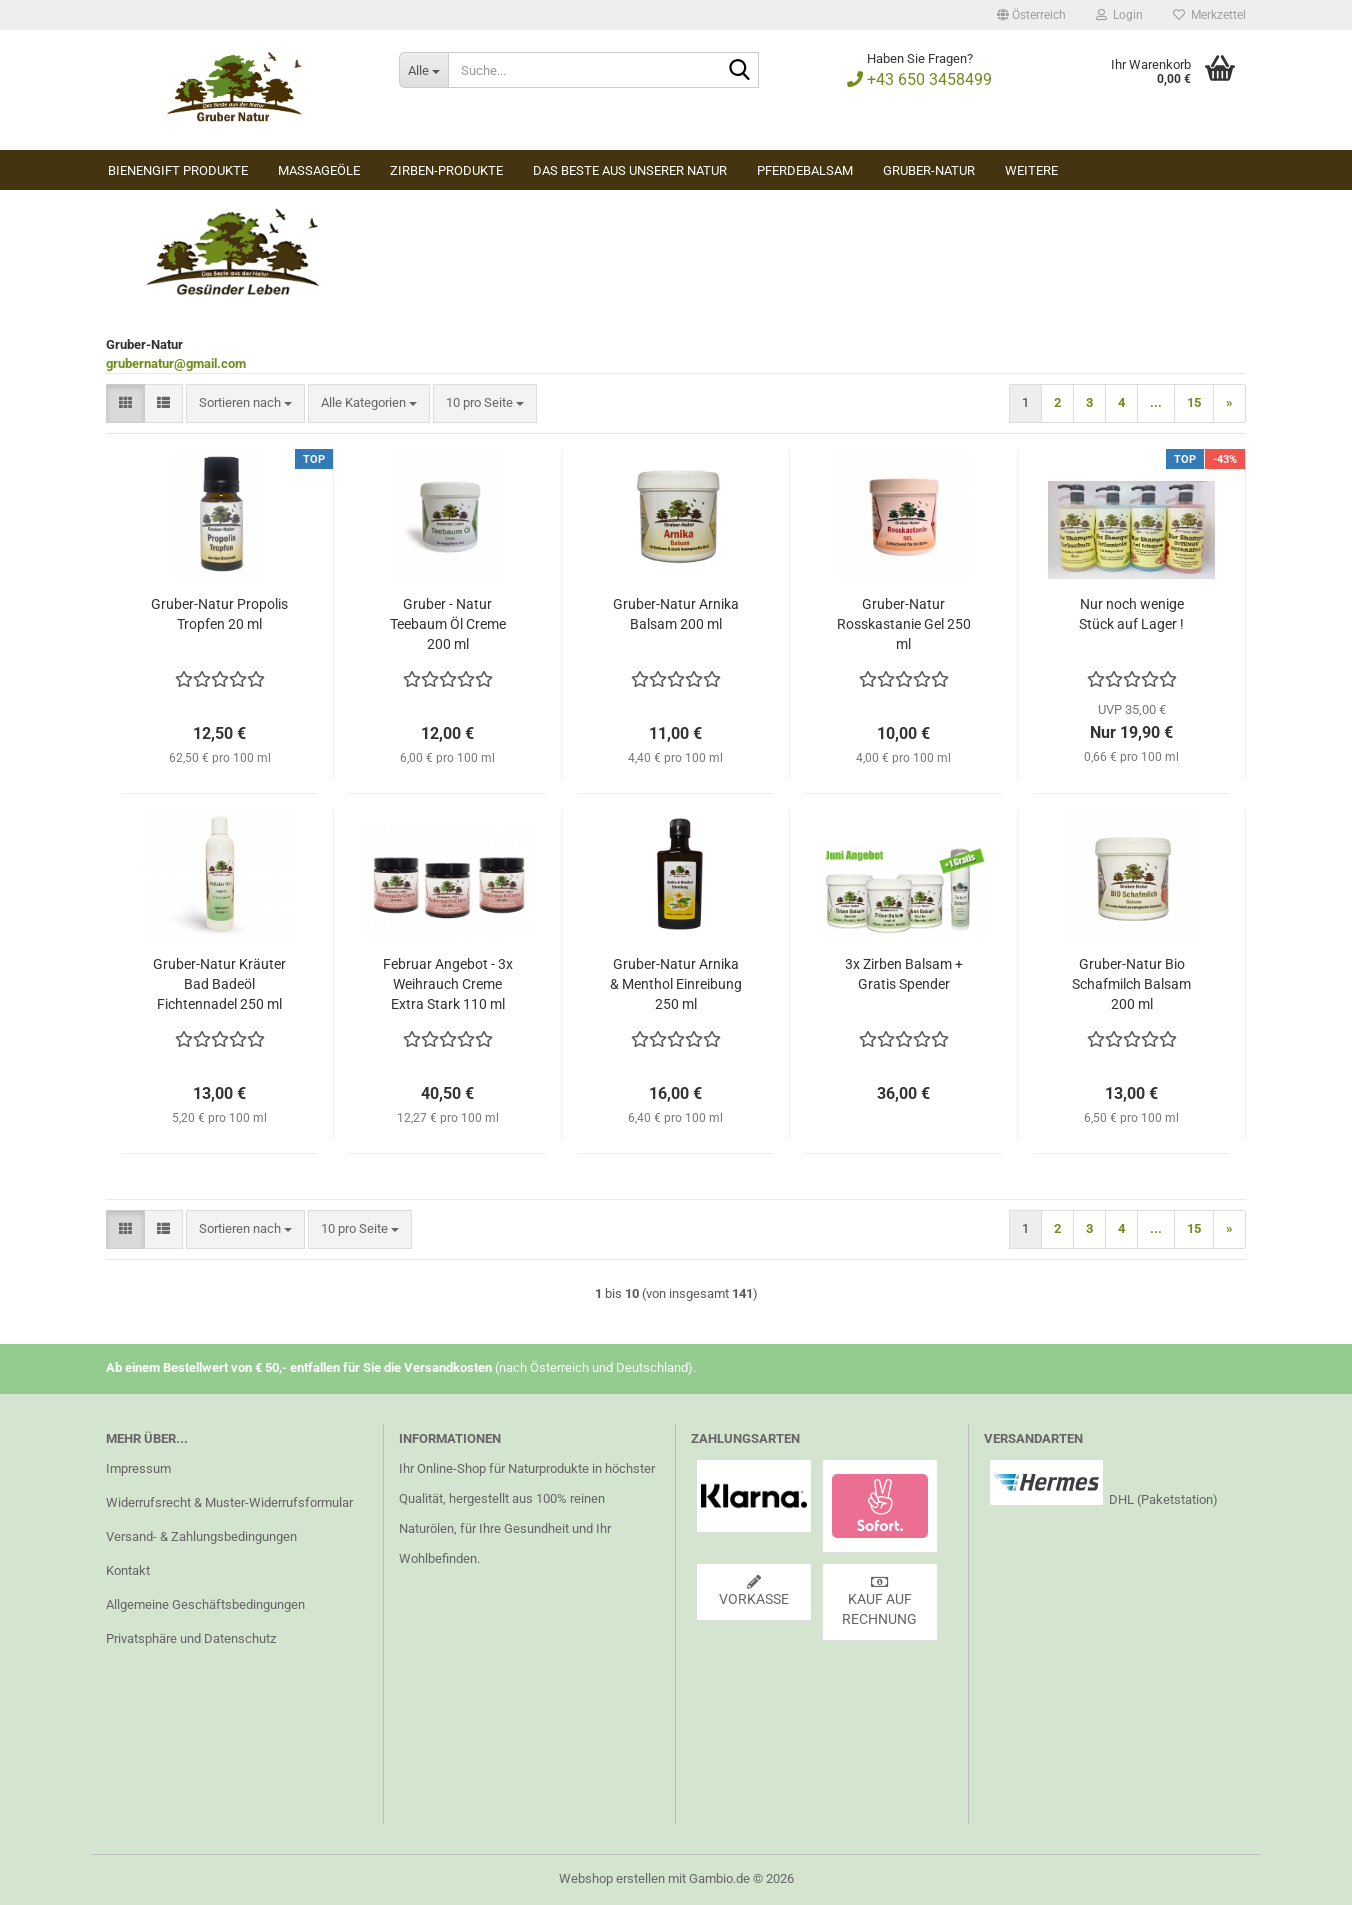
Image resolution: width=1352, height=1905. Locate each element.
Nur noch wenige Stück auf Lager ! (1131, 614)
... (1156, 402)
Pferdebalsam (805, 170)
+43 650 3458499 (919, 79)
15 (1194, 402)
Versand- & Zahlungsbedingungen (201, 1536)
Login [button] (1119, 15)
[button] (1031, 15)
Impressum (138, 1468)
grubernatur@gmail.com (176, 363)
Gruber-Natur (929, 170)
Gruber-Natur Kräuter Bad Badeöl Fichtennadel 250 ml (219, 984)
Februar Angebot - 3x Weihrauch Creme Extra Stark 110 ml (448, 984)
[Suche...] (423, 70)
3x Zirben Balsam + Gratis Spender (904, 974)
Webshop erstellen (612, 1878)
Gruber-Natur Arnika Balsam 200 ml (676, 614)
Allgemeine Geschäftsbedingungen (205, 1604)
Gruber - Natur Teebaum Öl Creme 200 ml (448, 624)
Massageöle (319, 170)
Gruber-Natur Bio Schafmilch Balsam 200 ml (1131, 984)
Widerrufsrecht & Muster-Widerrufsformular (229, 1502)
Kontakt (128, 1570)
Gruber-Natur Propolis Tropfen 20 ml (219, 614)
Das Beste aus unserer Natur (630, 170)
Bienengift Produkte (178, 170)
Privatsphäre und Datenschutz (191, 1638)
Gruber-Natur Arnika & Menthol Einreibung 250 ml (676, 984)
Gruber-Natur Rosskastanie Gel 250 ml (904, 624)
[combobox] (245, 403)
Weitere (1031, 170)
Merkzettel (1209, 15)
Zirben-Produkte (446, 170)
